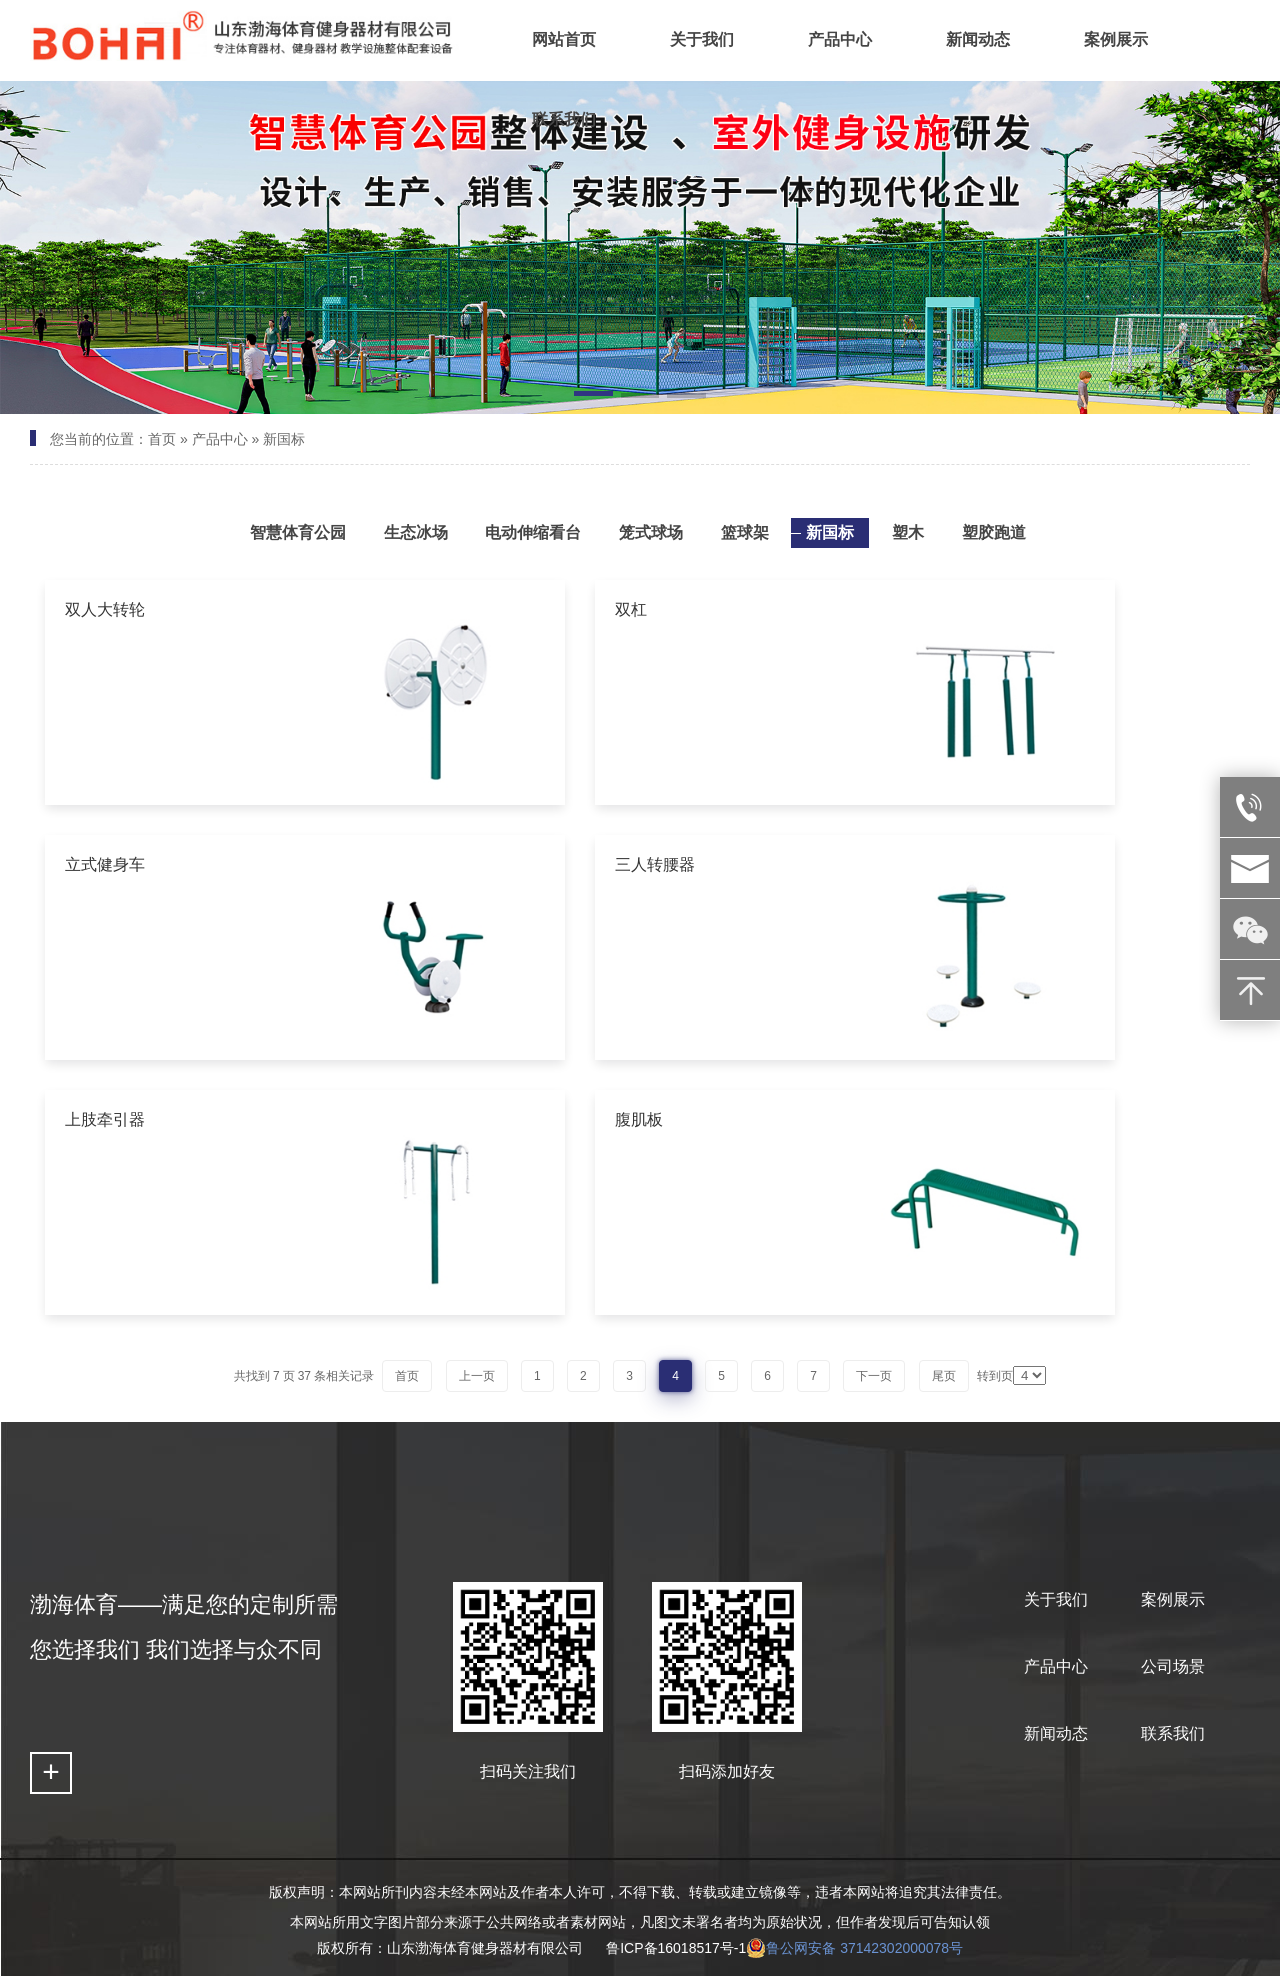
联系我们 (1173, 1733)
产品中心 (220, 439)
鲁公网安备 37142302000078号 (854, 1948)
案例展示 (1173, 1599)
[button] (593, 397)
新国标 (284, 439)
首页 (162, 439)
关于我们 (1056, 1599)
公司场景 (1173, 1666)
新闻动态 (1056, 1733)
